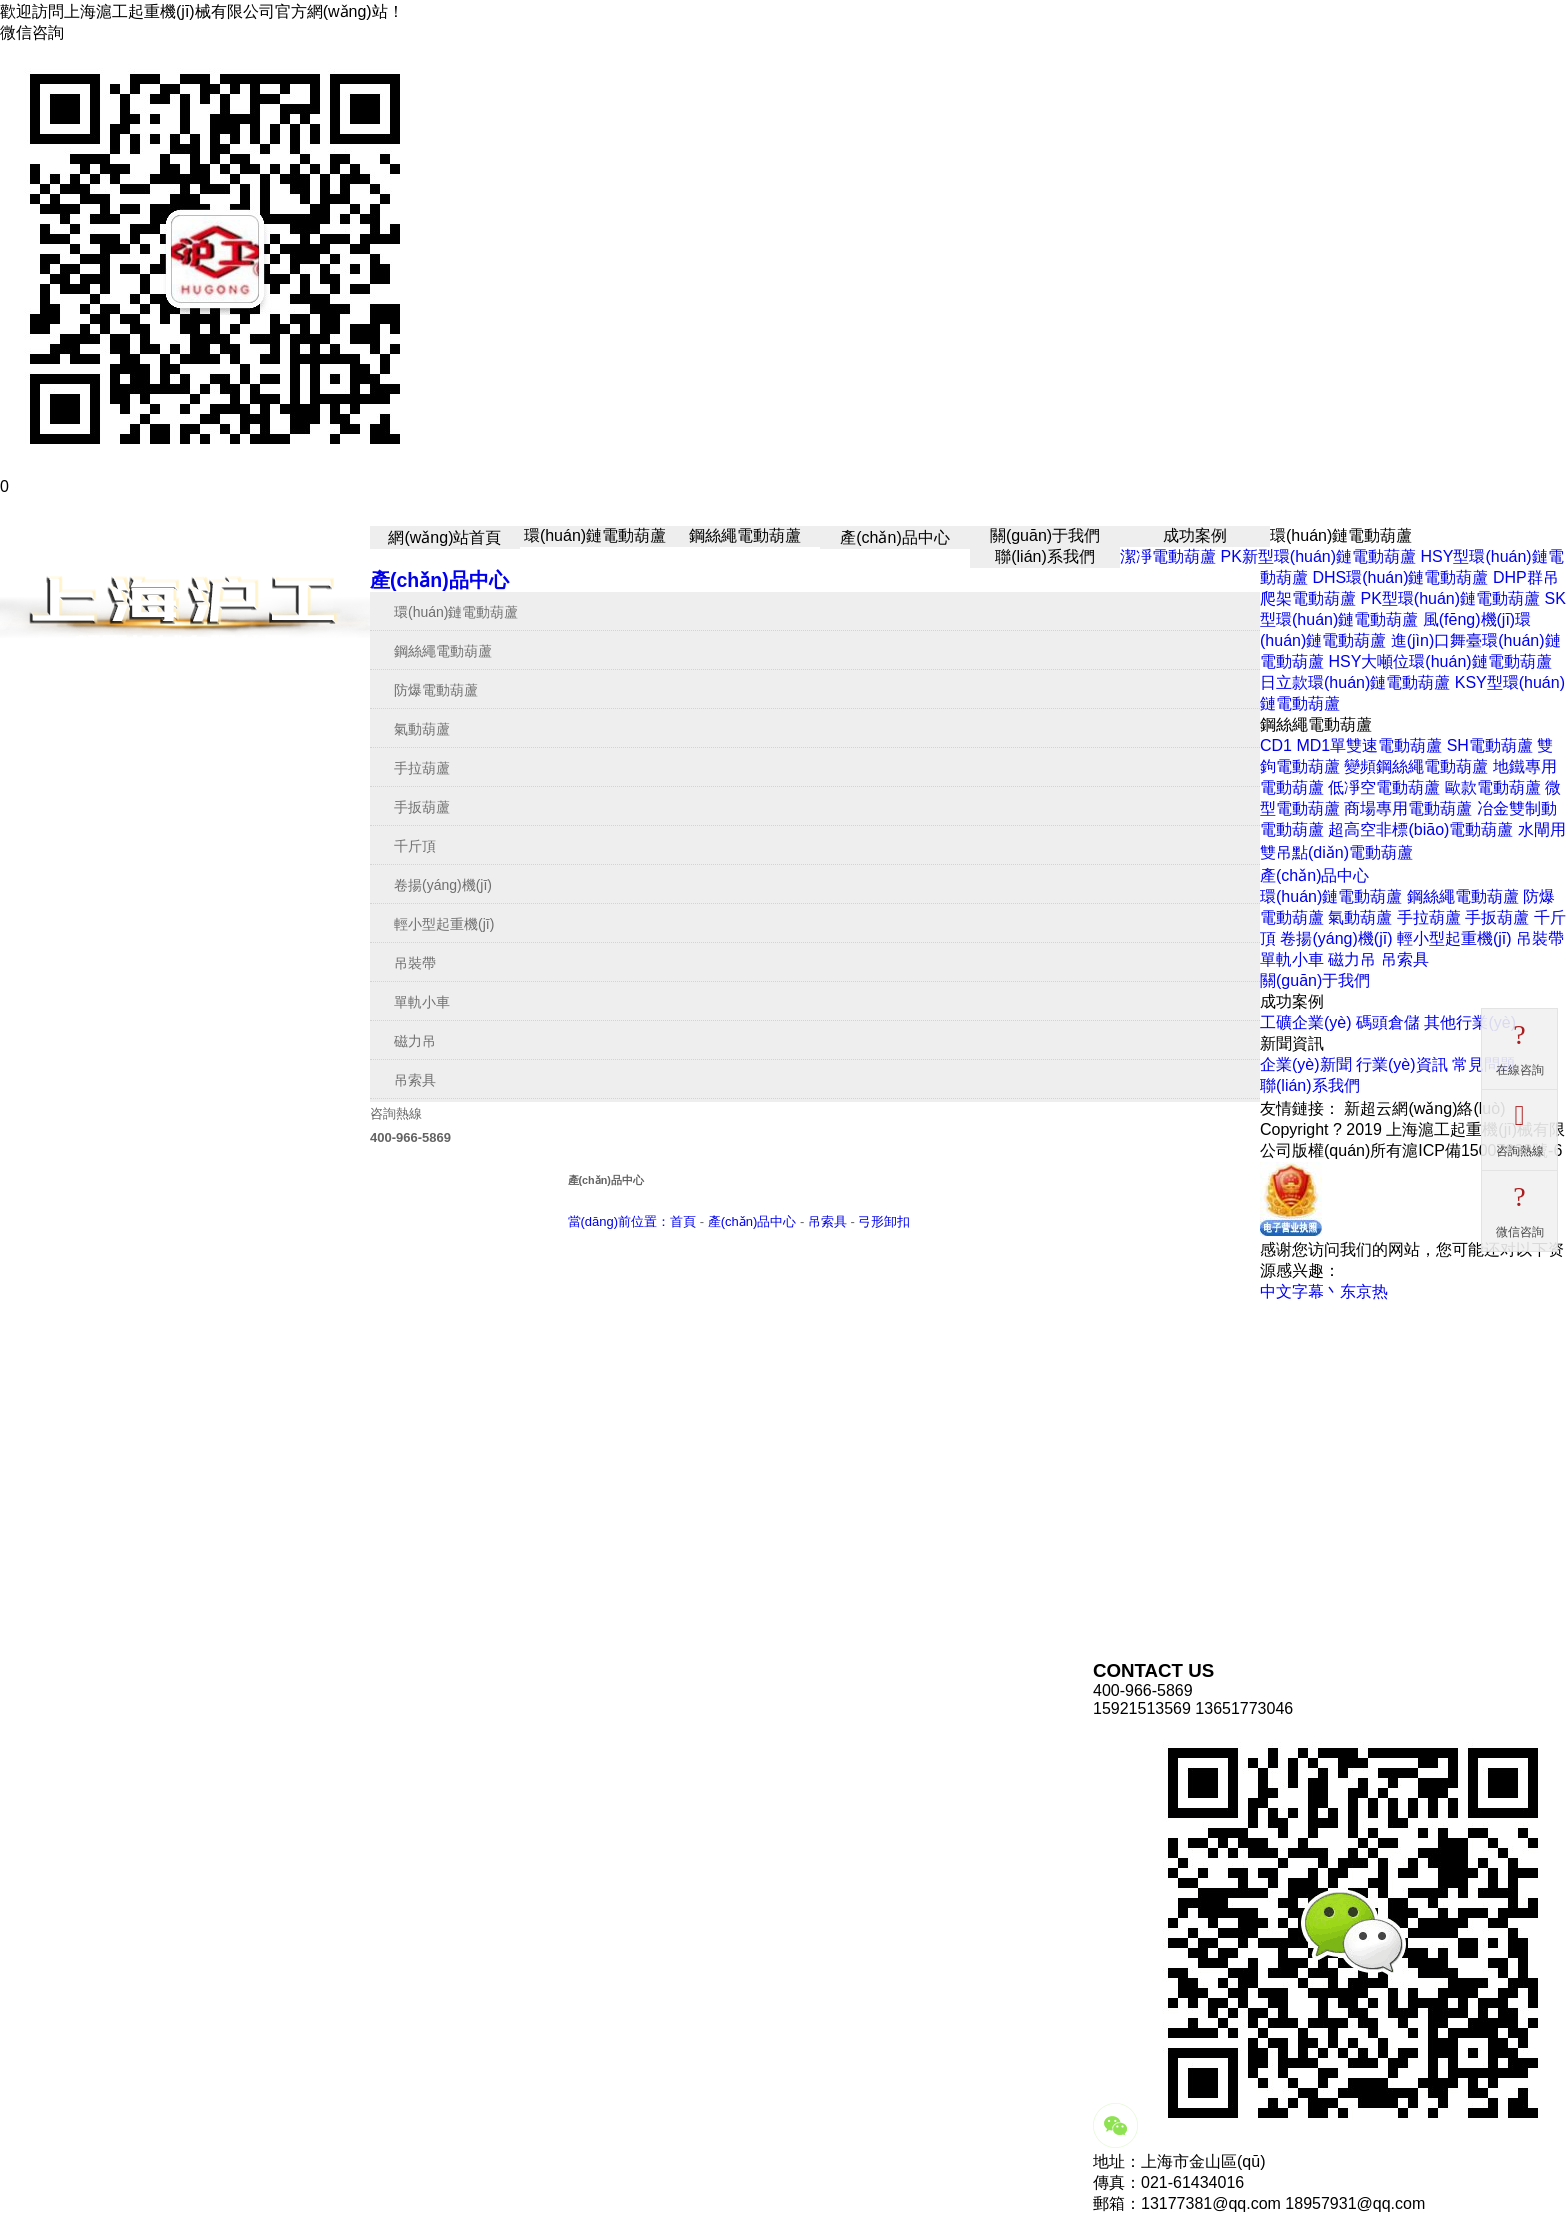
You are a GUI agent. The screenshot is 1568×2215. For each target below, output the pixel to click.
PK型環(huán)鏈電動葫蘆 (1450, 598)
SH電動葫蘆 (1490, 745)
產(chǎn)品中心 (894, 537)
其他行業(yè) (1470, 1022)
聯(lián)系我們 (1045, 556)
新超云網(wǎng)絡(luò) (1424, 1108)
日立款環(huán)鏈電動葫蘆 (1355, 682)
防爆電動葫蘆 (436, 690)
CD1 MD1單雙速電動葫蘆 (1351, 745)
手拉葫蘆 (422, 768)
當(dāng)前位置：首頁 (632, 1221)
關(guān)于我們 (1045, 535)
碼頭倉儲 (1388, 1022)
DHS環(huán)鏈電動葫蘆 (1400, 577)
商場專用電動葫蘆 (1408, 808)
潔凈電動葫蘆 (1168, 556)
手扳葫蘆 (422, 807)
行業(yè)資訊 (1402, 1064)
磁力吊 (415, 1041)
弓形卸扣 (884, 1221)
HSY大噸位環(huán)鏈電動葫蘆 (1439, 661)
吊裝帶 (415, 963)
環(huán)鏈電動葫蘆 (595, 535)
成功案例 (1195, 535)
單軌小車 (422, 1002)
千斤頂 (415, 846)
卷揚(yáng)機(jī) (443, 885)
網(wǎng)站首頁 (444, 537)
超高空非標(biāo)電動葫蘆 (1420, 829)
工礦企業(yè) (1306, 1022)
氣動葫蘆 (422, 729)
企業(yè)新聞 (1306, 1064)
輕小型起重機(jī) (444, 924)
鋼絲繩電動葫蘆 (745, 535)
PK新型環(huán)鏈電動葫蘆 (1318, 556)
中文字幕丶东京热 (1324, 1291)
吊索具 (415, 1080)
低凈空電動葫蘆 (1384, 787)
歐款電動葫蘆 (1493, 787)
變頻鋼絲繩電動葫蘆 (1416, 766)
